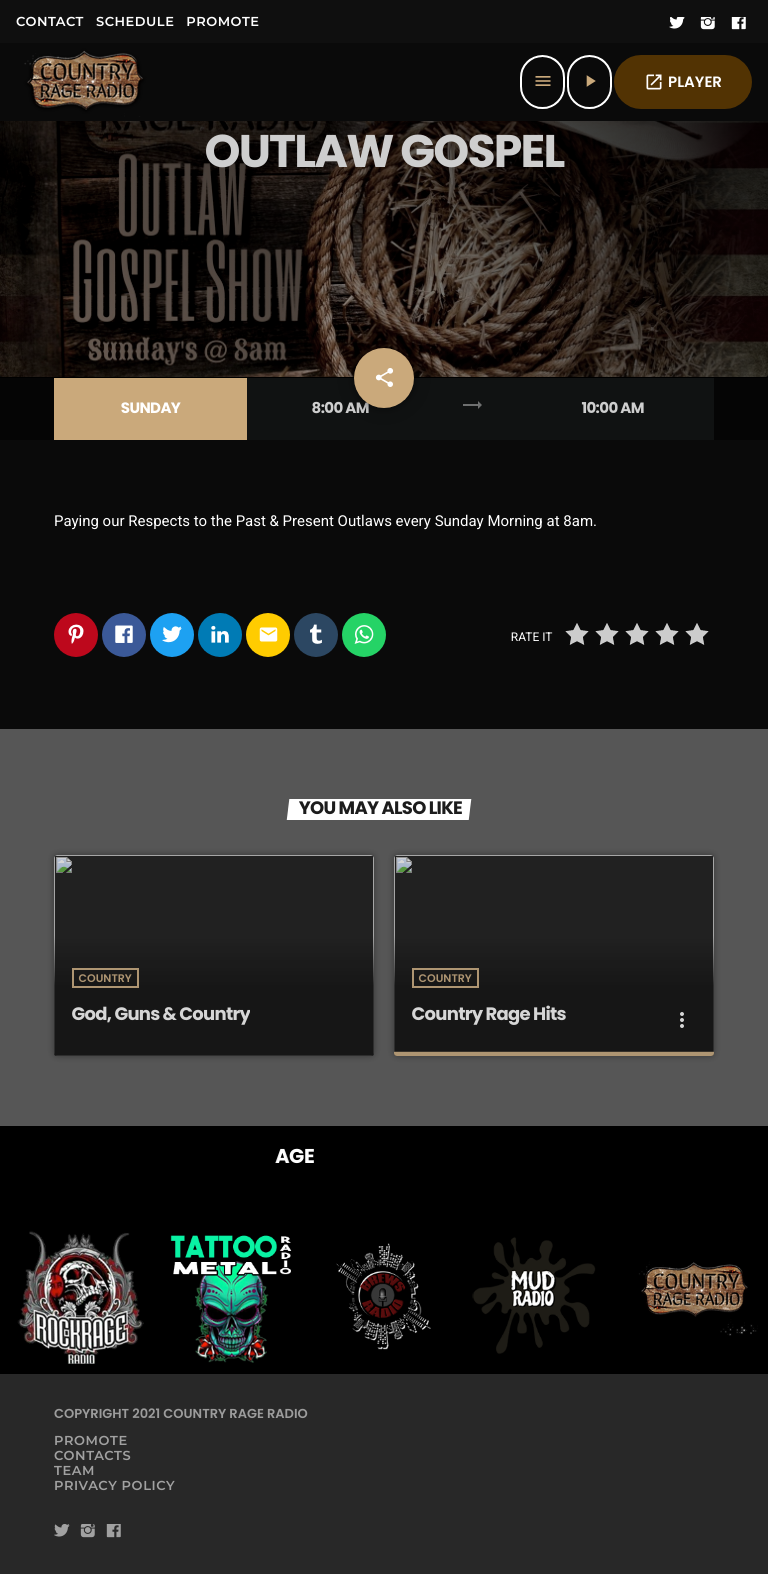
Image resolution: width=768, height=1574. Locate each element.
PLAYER (683, 82)
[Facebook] (739, 24)
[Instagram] (708, 24)
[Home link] (86, 82)
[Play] (589, 82)
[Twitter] (677, 24)
